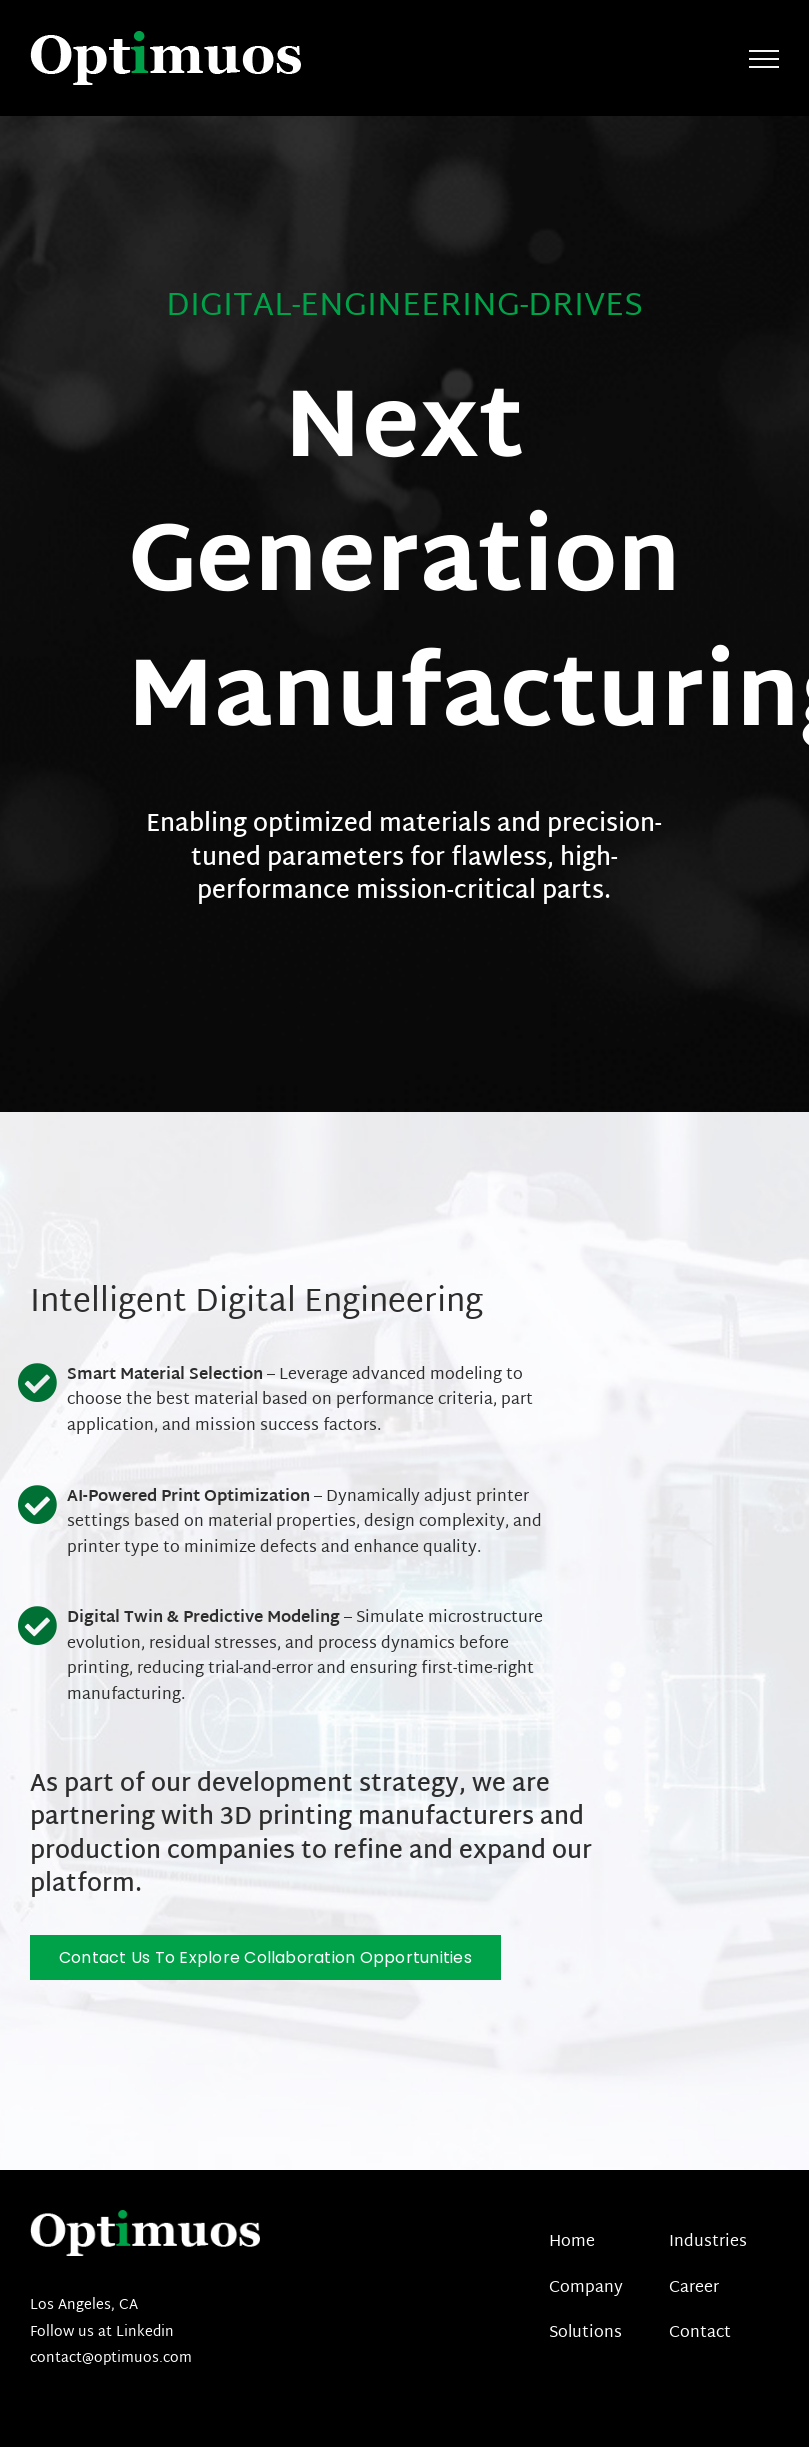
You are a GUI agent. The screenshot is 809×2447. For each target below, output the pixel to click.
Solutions (585, 2333)
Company (586, 2288)
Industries (708, 2242)
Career (694, 2288)
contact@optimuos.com (111, 2358)
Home (572, 2242)
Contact (700, 2333)
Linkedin (143, 2332)
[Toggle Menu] (764, 59)
